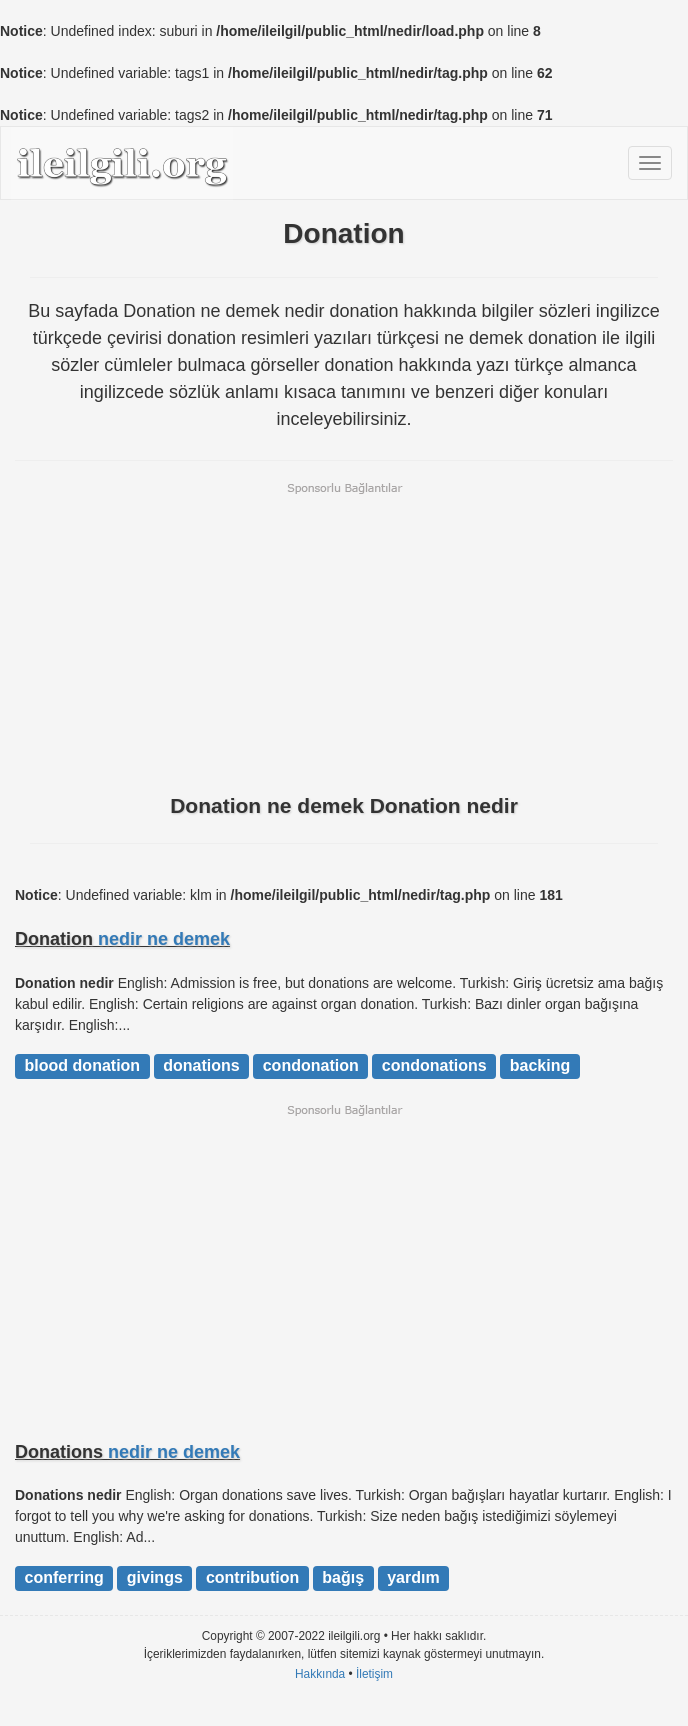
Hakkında (320, 1674)
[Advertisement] (344, 636)
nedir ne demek (164, 939)
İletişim (374, 1674)
